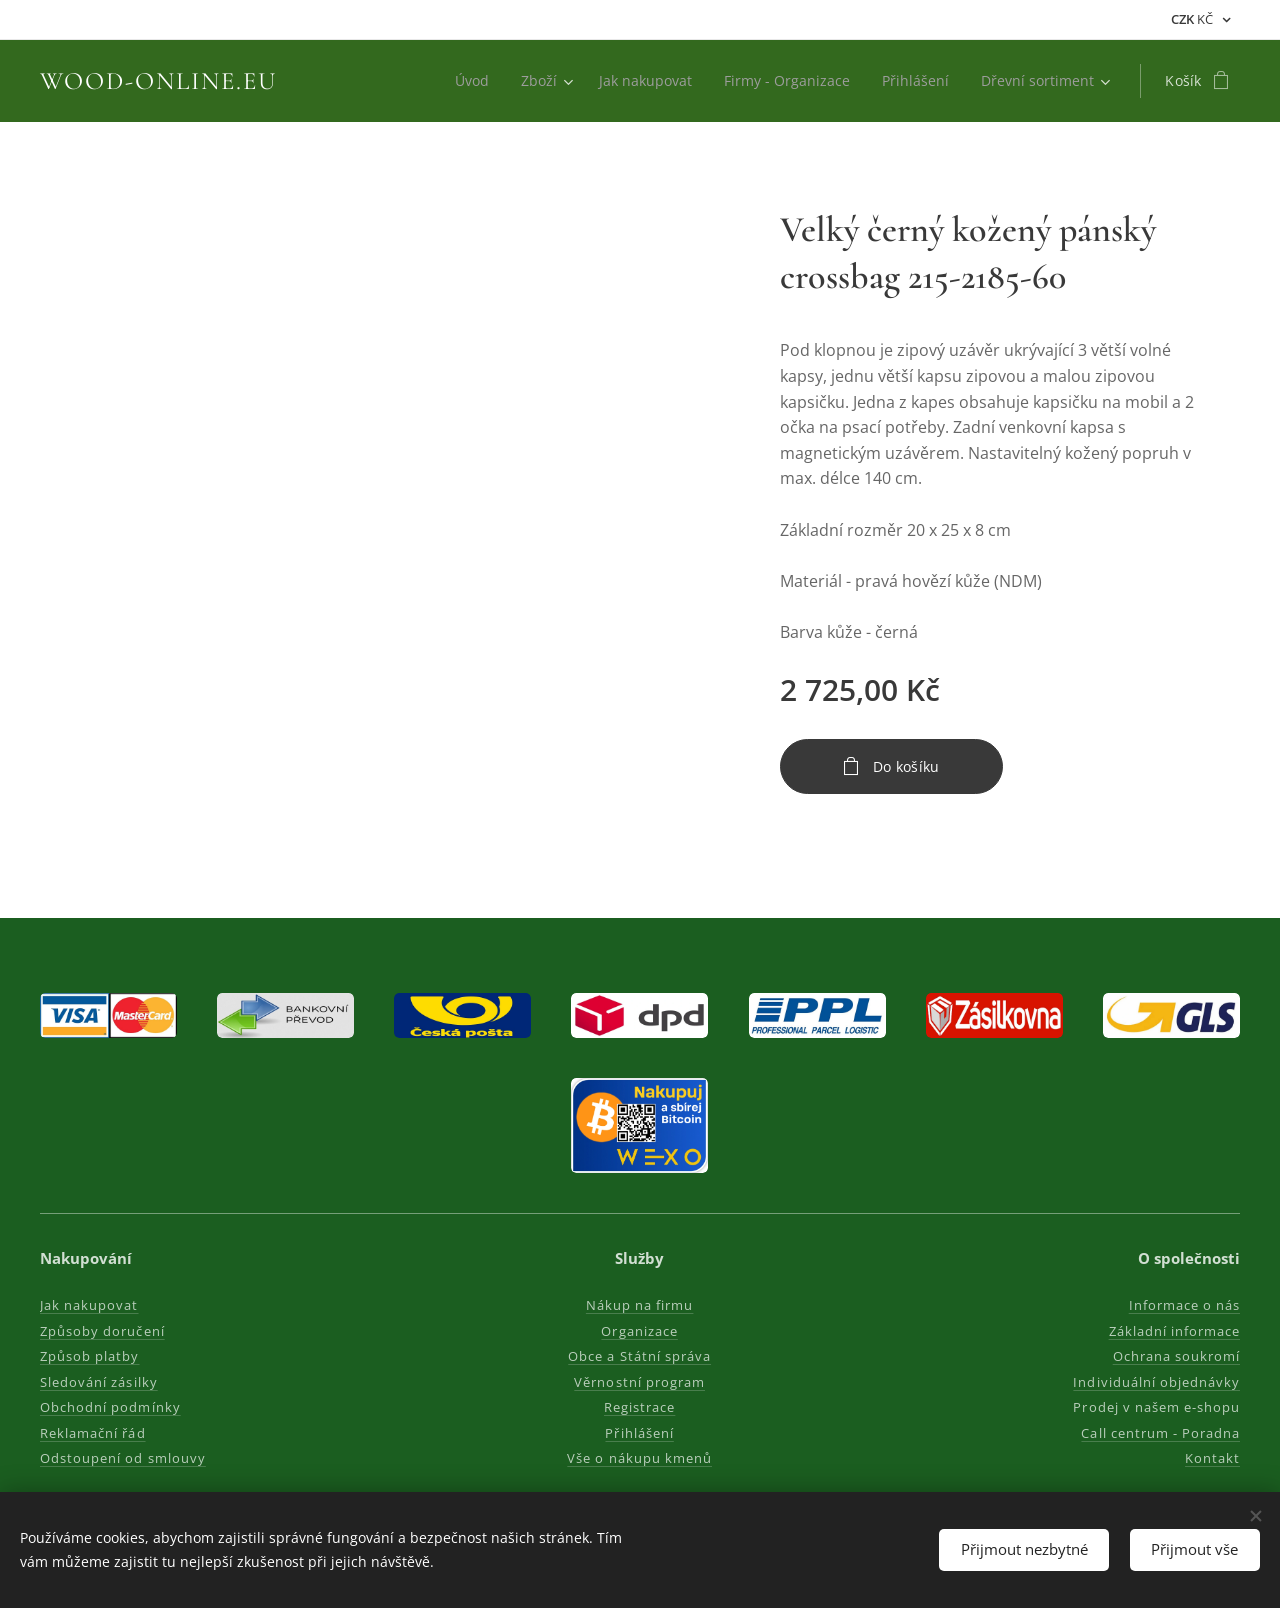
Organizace (640, 1331)
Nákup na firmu (640, 1305)
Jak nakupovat (89, 1305)
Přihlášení (640, 1433)
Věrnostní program (640, 1382)
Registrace (639, 1407)
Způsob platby (90, 1356)
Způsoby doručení (102, 1331)
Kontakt (1212, 1458)
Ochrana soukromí (1176, 1356)
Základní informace (1174, 1331)
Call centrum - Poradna (1160, 1433)
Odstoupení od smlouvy (123, 1458)
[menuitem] (460, 81)
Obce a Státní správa (640, 1356)
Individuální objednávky (1156, 1382)
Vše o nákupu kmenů (640, 1458)
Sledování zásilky (99, 1382)
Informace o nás (1184, 1305)
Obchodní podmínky (110, 1407)
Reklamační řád (93, 1433)
